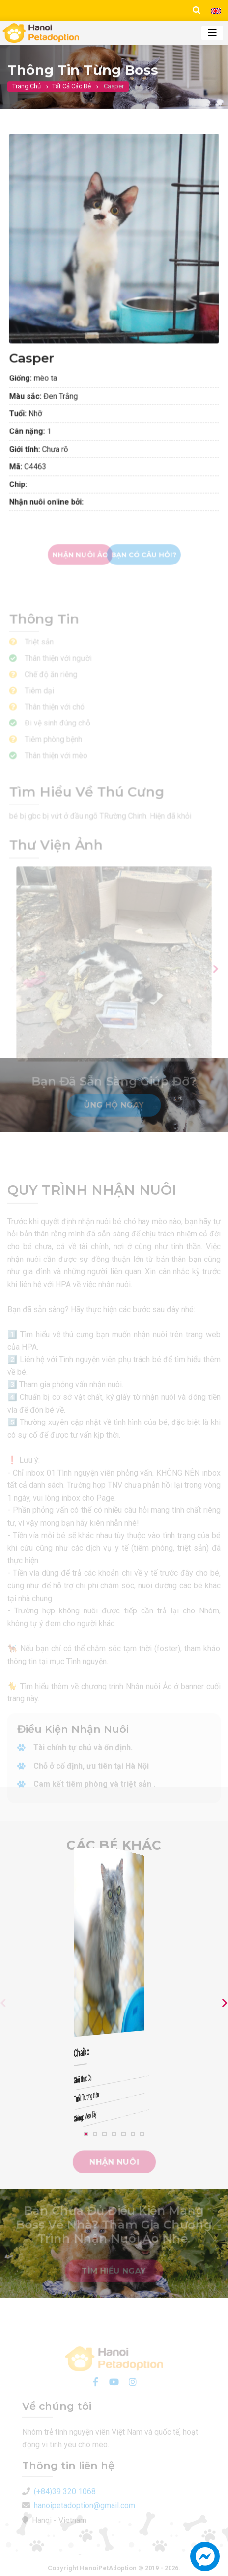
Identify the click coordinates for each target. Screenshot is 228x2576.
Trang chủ (26, 92)
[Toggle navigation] (212, 33)
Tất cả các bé (71, 92)
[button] (205, 2561)
